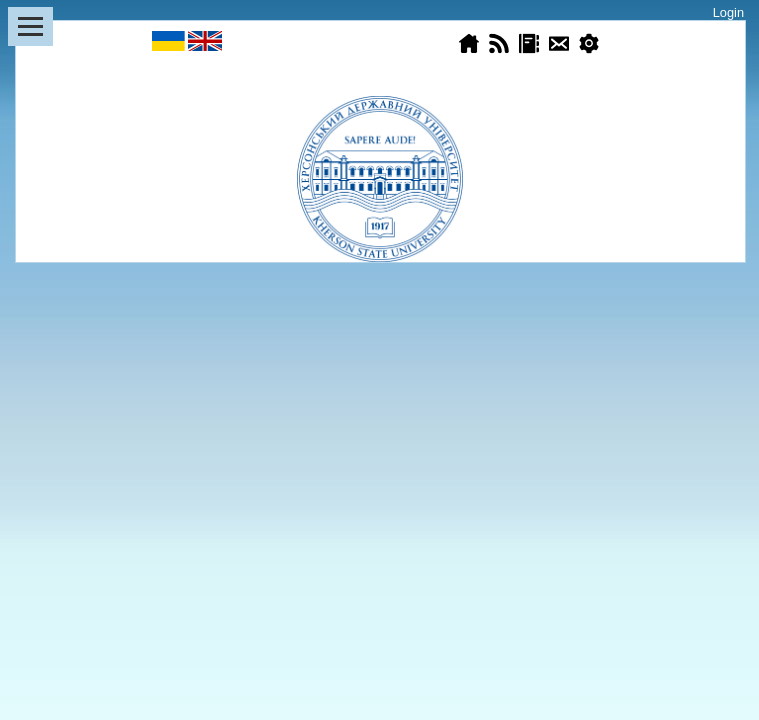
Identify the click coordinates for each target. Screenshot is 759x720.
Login (728, 12)
